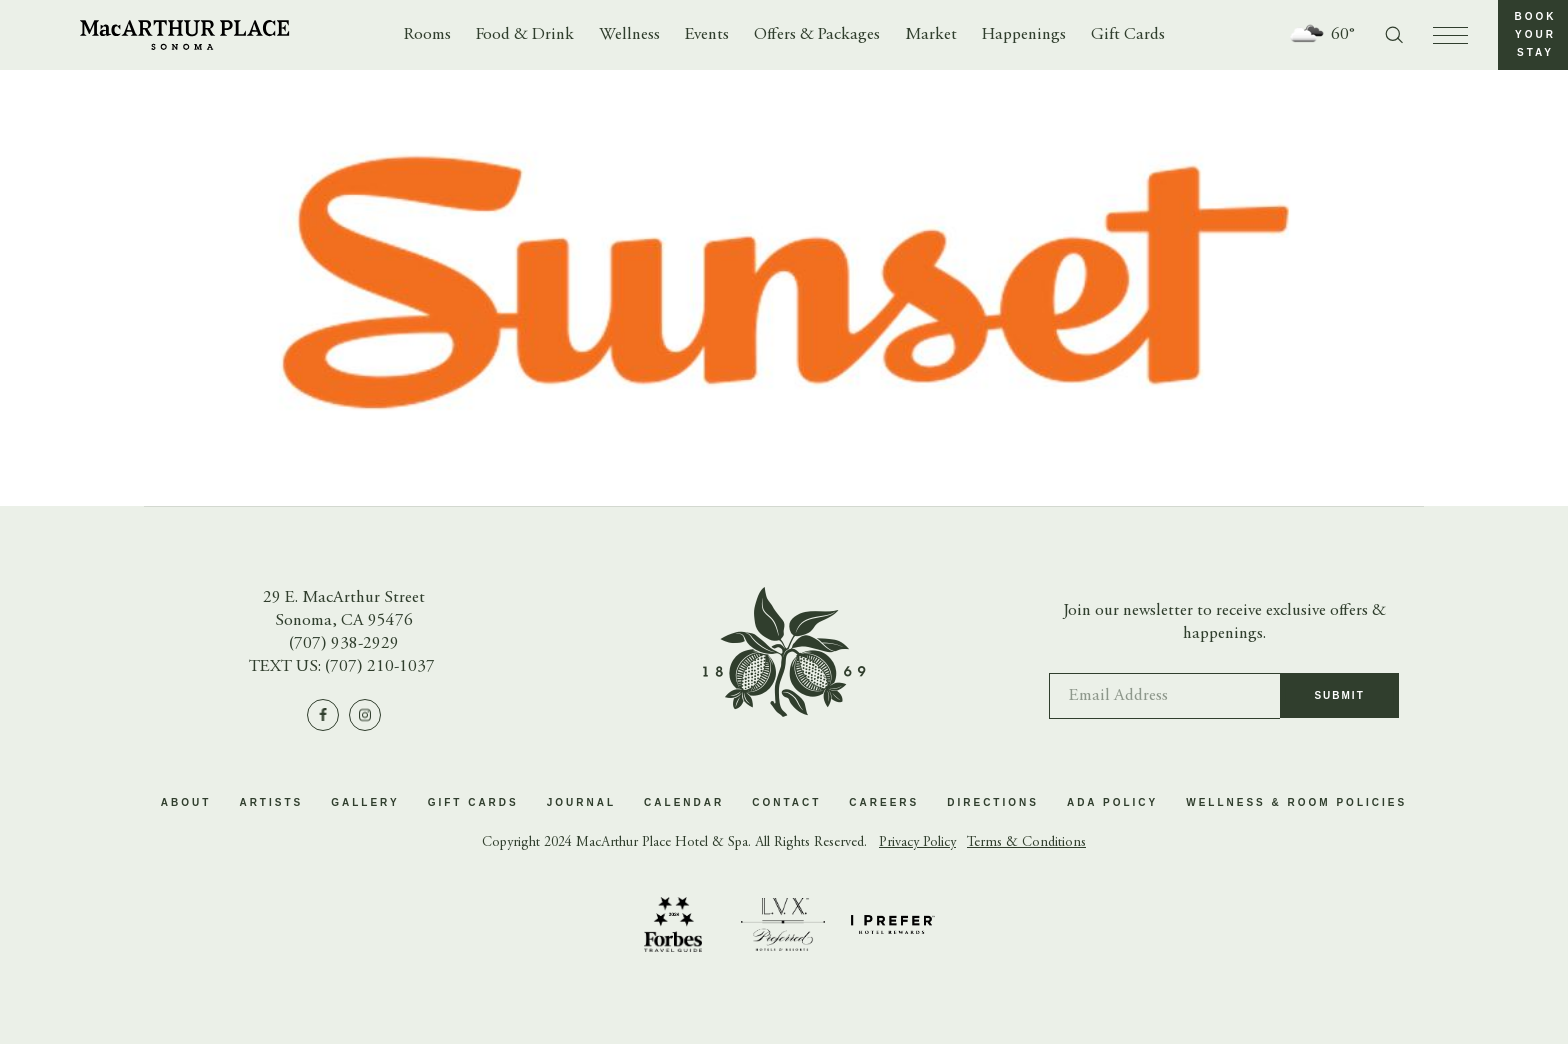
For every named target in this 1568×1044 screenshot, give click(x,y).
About (186, 802)
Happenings (1024, 35)
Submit (1339, 704)
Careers (884, 802)
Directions (993, 802)
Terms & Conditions (1026, 843)
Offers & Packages (817, 35)
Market (931, 35)
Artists (271, 802)
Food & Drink (525, 35)
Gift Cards (1128, 35)
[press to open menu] (1450, 35)
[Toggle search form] (1394, 35)
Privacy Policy (917, 843)
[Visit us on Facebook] (323, 715)
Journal (581, 802)
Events (707, 35)
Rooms (427, 35)
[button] (1533, 35)
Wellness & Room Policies (1296, 802)
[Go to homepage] (185, 35)
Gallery (365, 802)
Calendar (684, 802)
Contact (786, 802)
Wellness (629, 35)
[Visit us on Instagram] (365, 715)
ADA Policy (1112, 802)
